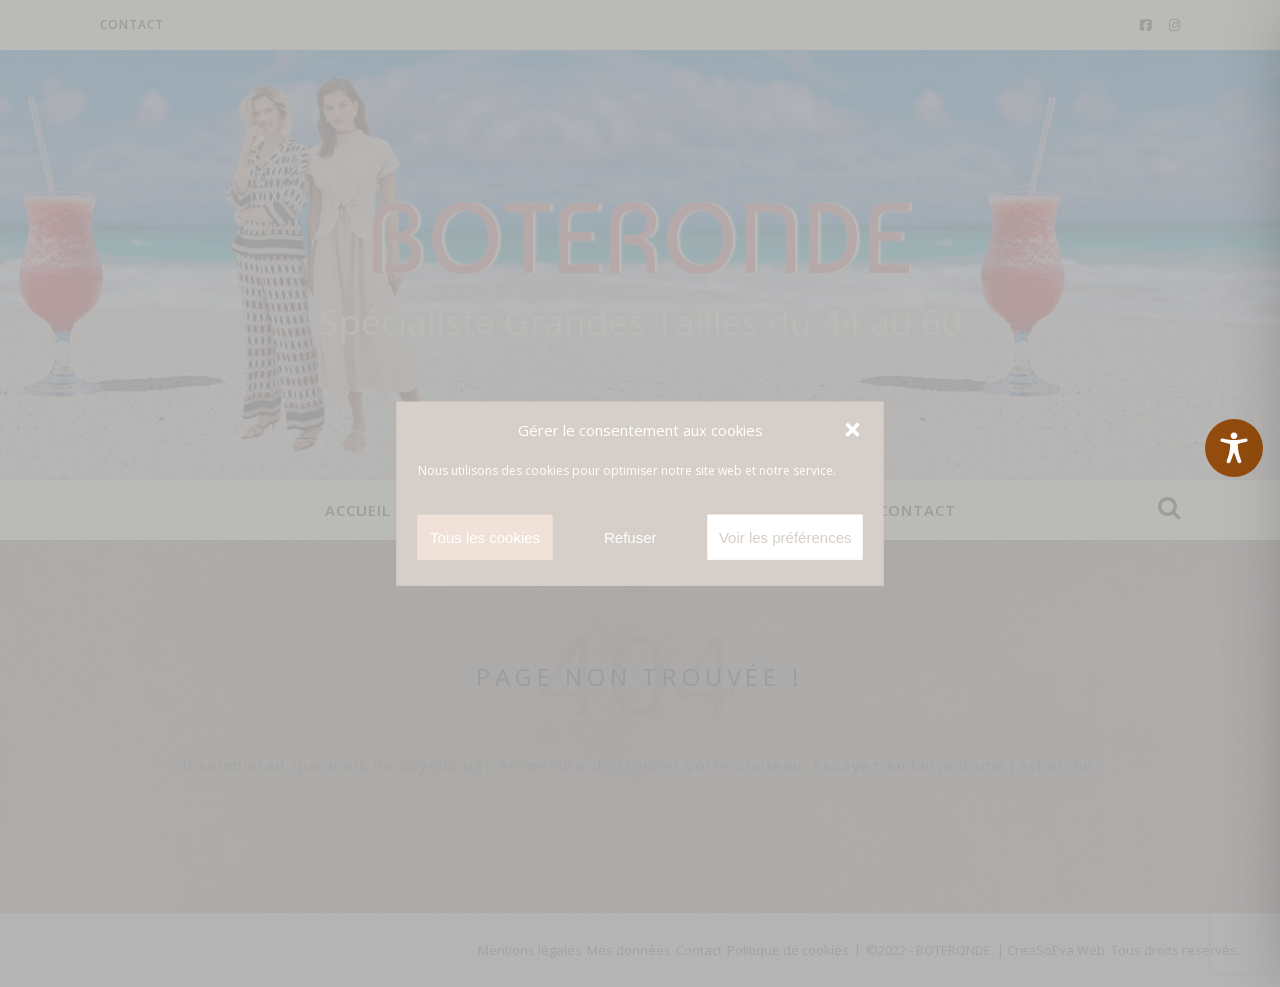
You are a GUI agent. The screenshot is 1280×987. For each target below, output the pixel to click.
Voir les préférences (785, 536)
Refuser (630, 536)
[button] (853, 430)
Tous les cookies (485, 536)
